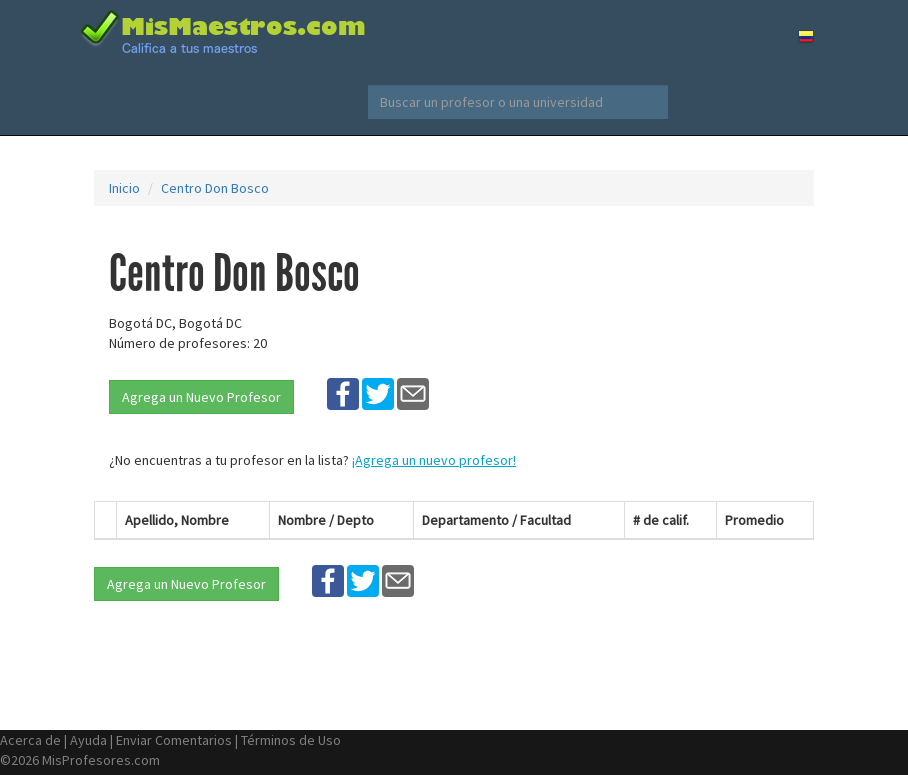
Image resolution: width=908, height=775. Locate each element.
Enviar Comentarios (174, 740)
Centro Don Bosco (215, 188)
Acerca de (30, 740)
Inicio (124, 188)
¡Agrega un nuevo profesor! (434, 460)
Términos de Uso (291, 740)
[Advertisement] (739, 351)
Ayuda (88, 740)
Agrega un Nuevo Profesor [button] (201, 397)
